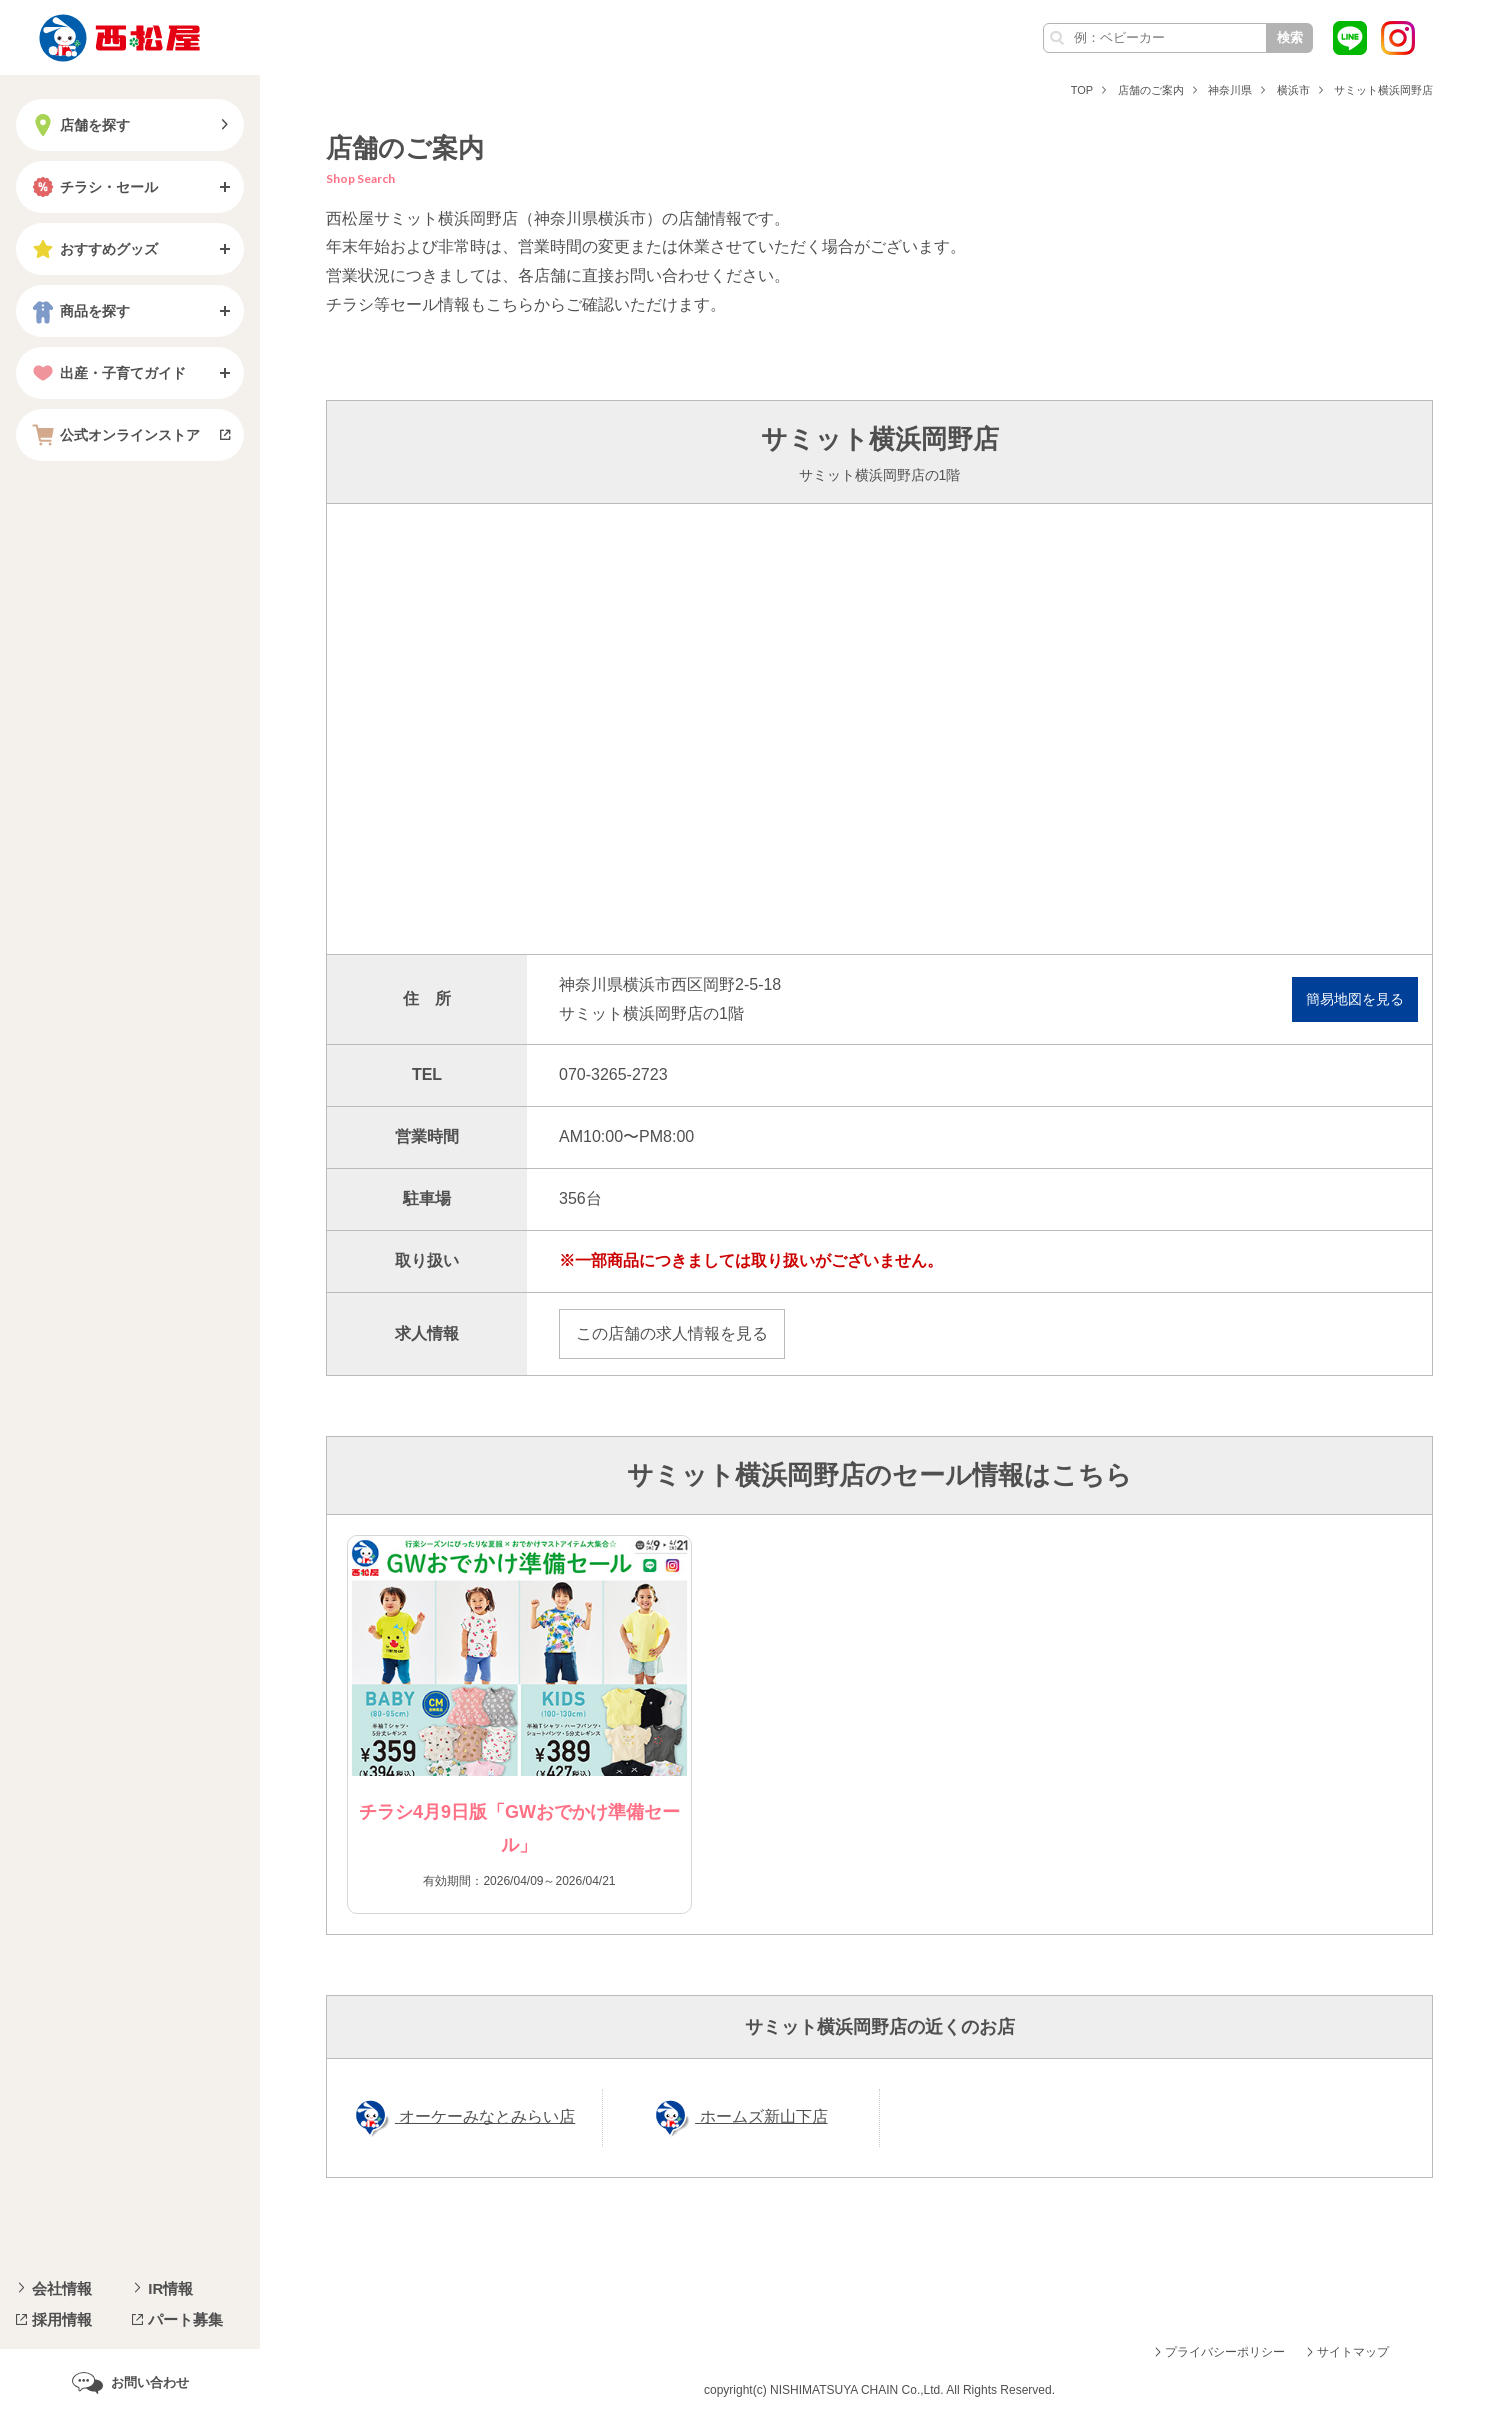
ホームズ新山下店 (761, 2116)
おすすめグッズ (93, 249)
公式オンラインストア (114, 435)
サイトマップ (1353, 2352)
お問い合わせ (150, 2382)
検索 (1290, 37)
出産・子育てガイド (107, 373)
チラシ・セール (93, 187)
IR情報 (170, 2288)
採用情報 (62, 2319)
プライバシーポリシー (1225, 2352)
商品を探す (79, 311)
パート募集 (185, 2319)
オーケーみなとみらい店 (485, 2116)
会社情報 (62, 2288)
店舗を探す (79, 125)
